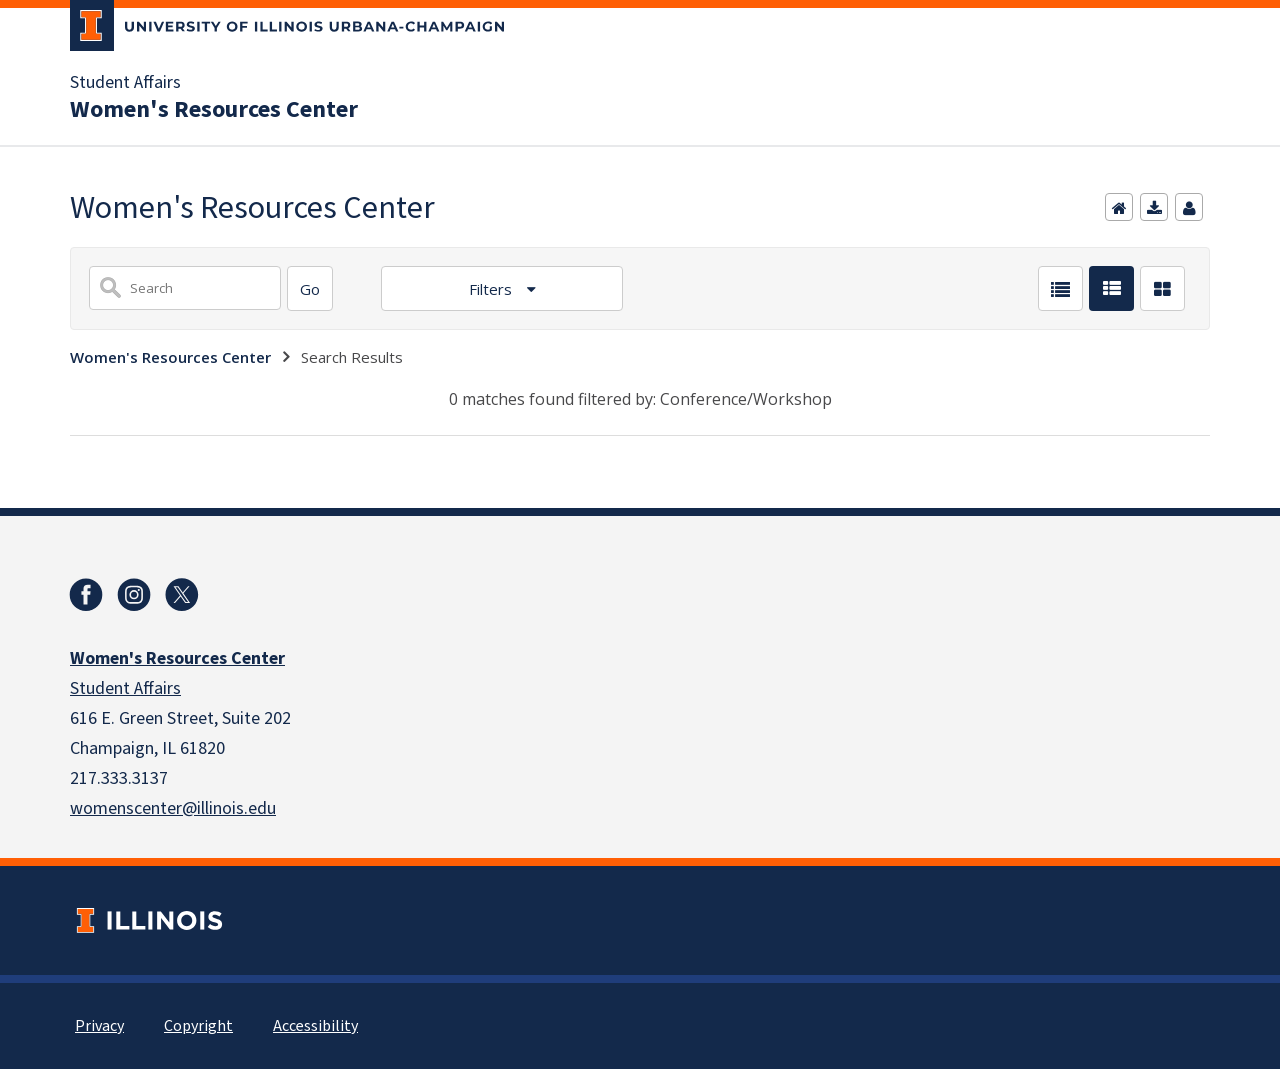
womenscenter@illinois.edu (173, 808)
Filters (492, 289)
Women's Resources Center (214, 110)
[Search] (310, 288)
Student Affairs (125, 83)
